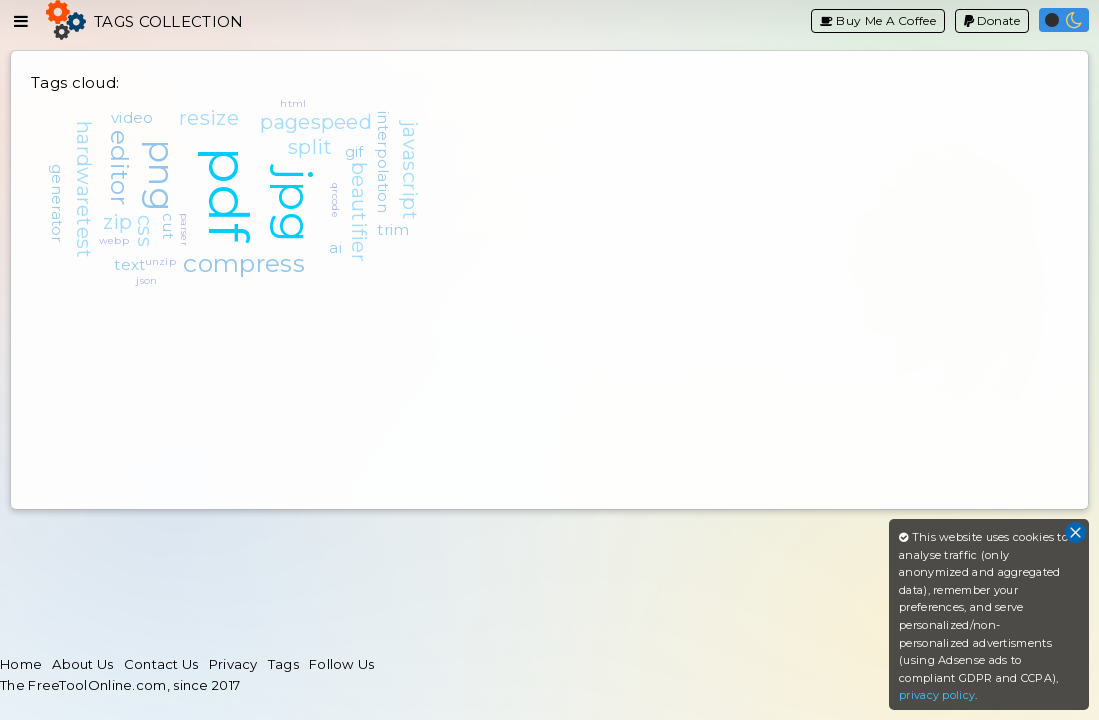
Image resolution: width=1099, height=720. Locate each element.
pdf (228, 194)
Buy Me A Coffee (878, 20)
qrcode (335, 200)
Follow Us (342, 664)
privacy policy (937, 695)
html (293, 103)
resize (209, 118)
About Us (82, 664)
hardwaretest (84, 190)
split (310, 147)
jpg (295, 205)
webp (114, 240)
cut (168, 226)
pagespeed (316, 122)
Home (21, 664)
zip (118, 222)
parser (184, 229)
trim (393, 229)
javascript (410, 170)
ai (335, 247)
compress (243, 263)
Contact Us (161, 664)
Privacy (233, 664)
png (161, 175)
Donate (992, 20)
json (146, 280)
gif (354, 151)
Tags (283, 664)
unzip (161, 261)
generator (57, 203)
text (129, 264)
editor (120, 167)
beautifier (359, 212)
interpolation (383, 162)
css (145, 231)
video (132, 117)
